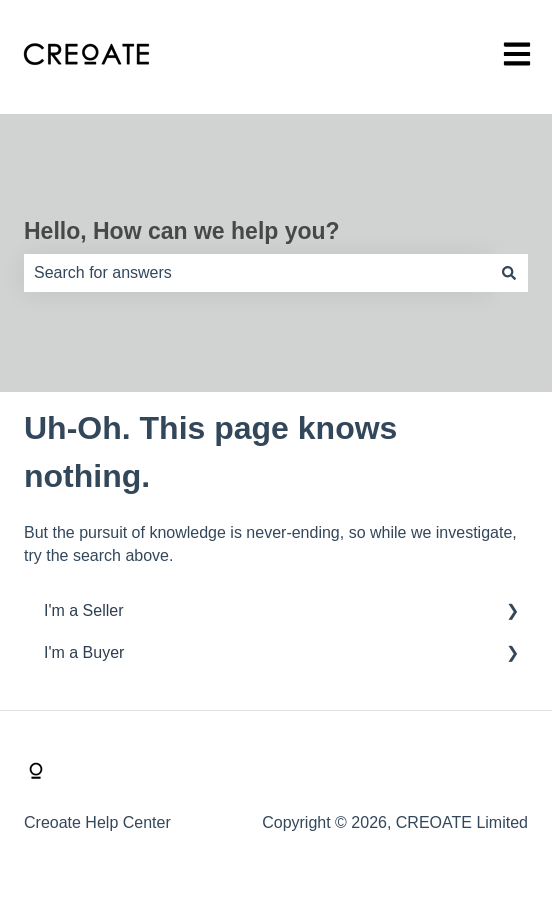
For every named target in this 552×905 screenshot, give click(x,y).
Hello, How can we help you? (182, 231)
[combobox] (257, 273)
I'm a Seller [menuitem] (84, 610)
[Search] (509, 273)
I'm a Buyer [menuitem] (84, 652)
